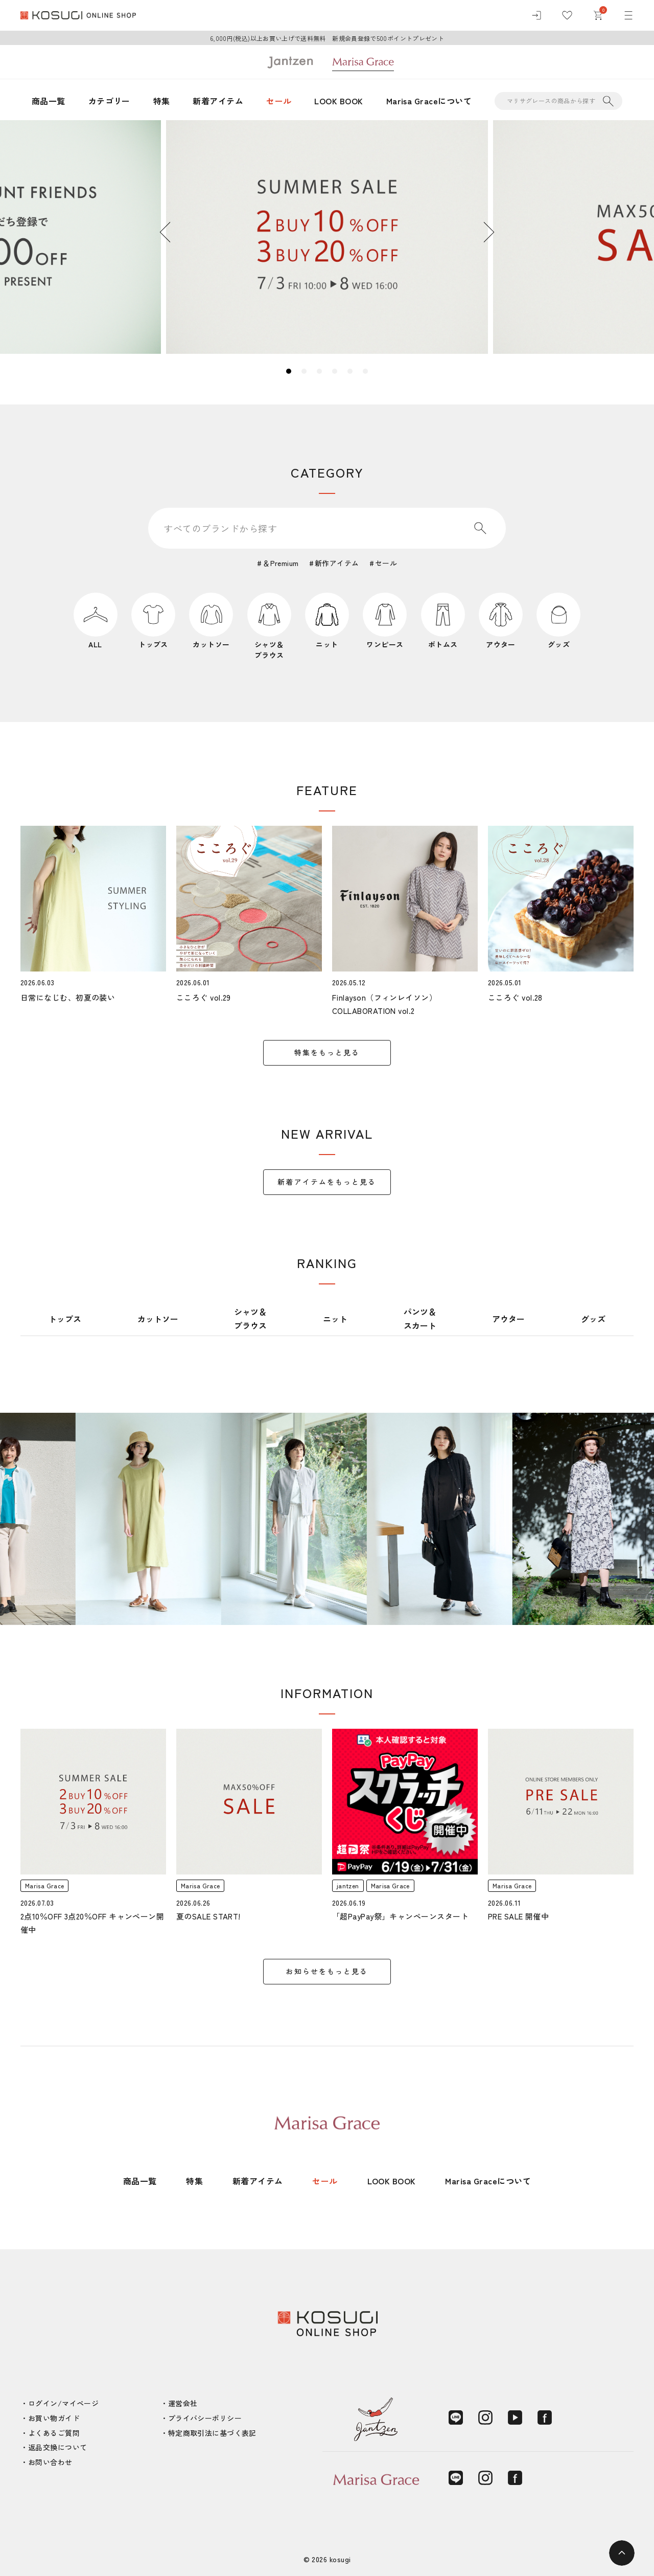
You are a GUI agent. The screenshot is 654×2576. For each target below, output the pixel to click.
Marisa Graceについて (429, 101)
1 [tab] (288, 371)
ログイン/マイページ (63, 2403)
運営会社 (183, 2403)
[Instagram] (485, 2417)
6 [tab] (365, 371)
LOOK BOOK (338, 101)
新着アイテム (218, 101)
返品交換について (57, 2447)
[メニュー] (628, 15)
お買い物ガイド (54, 2418)
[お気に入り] (567, 15)
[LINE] (456, 2417)
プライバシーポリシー (205, 2418)
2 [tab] (304, 371)
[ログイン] (536, 15)
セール (278, 101)
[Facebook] (545, 2417)
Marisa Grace (44, 1885)
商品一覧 (48, 101)
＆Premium (280, 563)
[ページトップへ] (622, 2553)
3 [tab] (319, 371)
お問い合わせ (50, 2462)
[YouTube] (515, 2417)
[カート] (598, 15)
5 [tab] (350, 371)
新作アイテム (337, 563)
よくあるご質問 (54, 2433)
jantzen (348, 1885)
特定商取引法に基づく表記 (212, 2433)
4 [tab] (334, 371)
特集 (161, 101)
